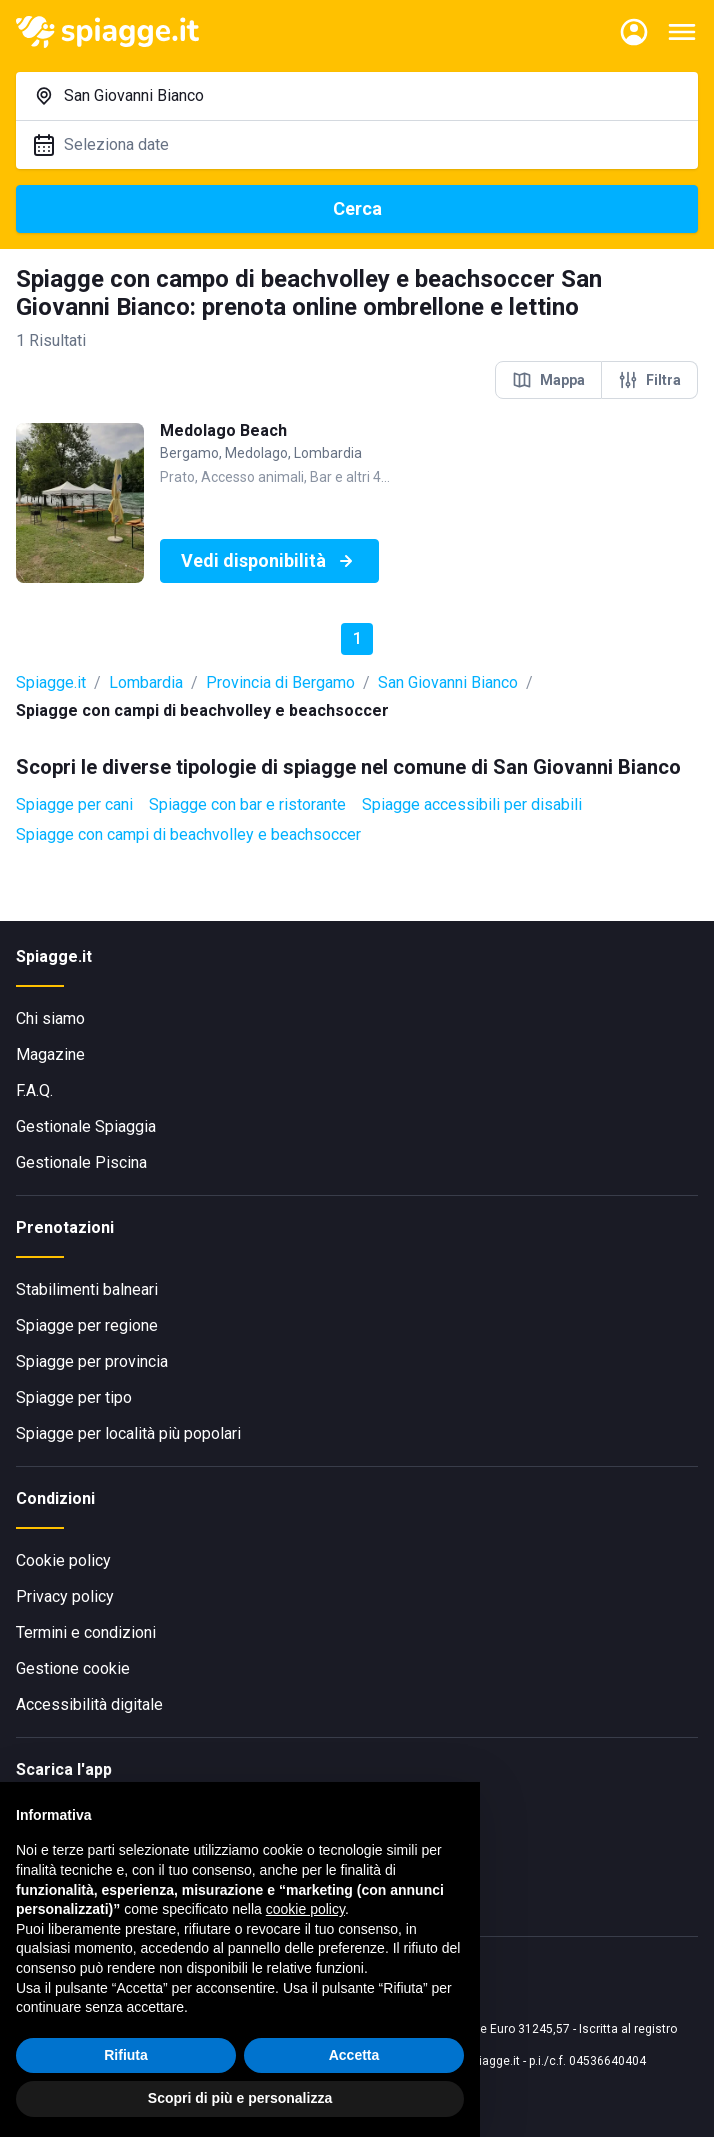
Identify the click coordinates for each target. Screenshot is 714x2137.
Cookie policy (63, 1560)
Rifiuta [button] (126, 2055)
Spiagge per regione (87, 1325)
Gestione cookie (73, 1668)
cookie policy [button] (305, 1909)
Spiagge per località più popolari (128, 1433)
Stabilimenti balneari (87, 1289)
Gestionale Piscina (81, 1162)
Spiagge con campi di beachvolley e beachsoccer (188, 834)
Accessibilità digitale (89, 1704)
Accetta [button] (354, 2055)
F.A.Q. (34, 1090)
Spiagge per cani (74, 804)
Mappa (548, 380)
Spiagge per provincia (92, 1361)
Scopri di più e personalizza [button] (240, 2098)
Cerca (357, 208)
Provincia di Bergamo (280, 682)
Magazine (50, 1054)
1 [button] (357, 638)
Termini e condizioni (86, 1632)
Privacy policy (65, 1596)
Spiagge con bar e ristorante (247, 804)
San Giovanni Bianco (448, 682)
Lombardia (146, 682)
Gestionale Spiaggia (86, 1126)
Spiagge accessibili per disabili (472, 804)
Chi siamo (50, 1018)
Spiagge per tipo (74, 1397)
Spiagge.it (51, 682)
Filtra (649, 380)
